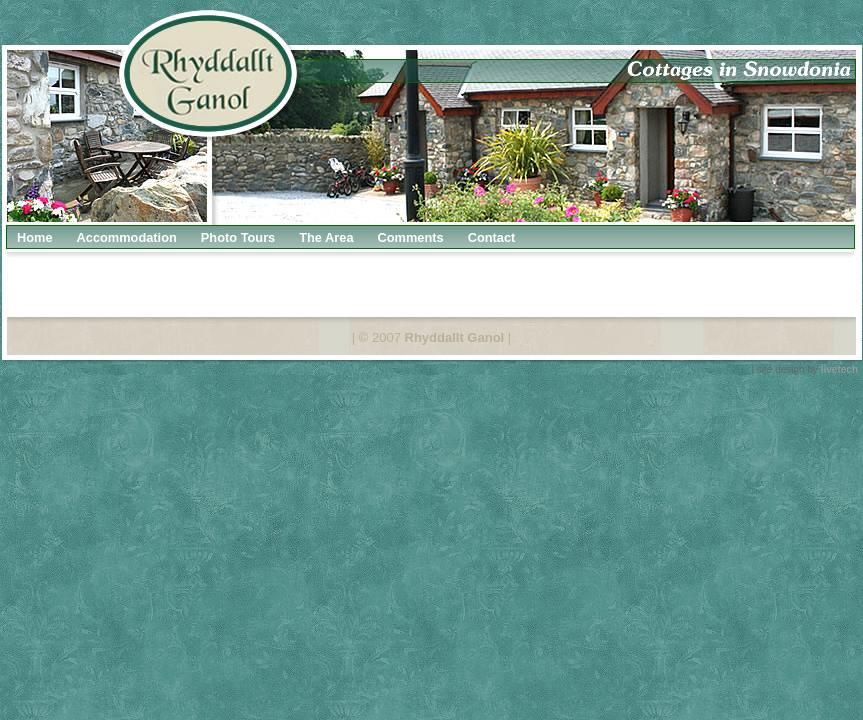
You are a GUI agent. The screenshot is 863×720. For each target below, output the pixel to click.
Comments (411, 237)
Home (35, 237)
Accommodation (127, 237)
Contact (492, 237)
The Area (326, 237)
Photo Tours (238, 237)
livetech (839, 369)
